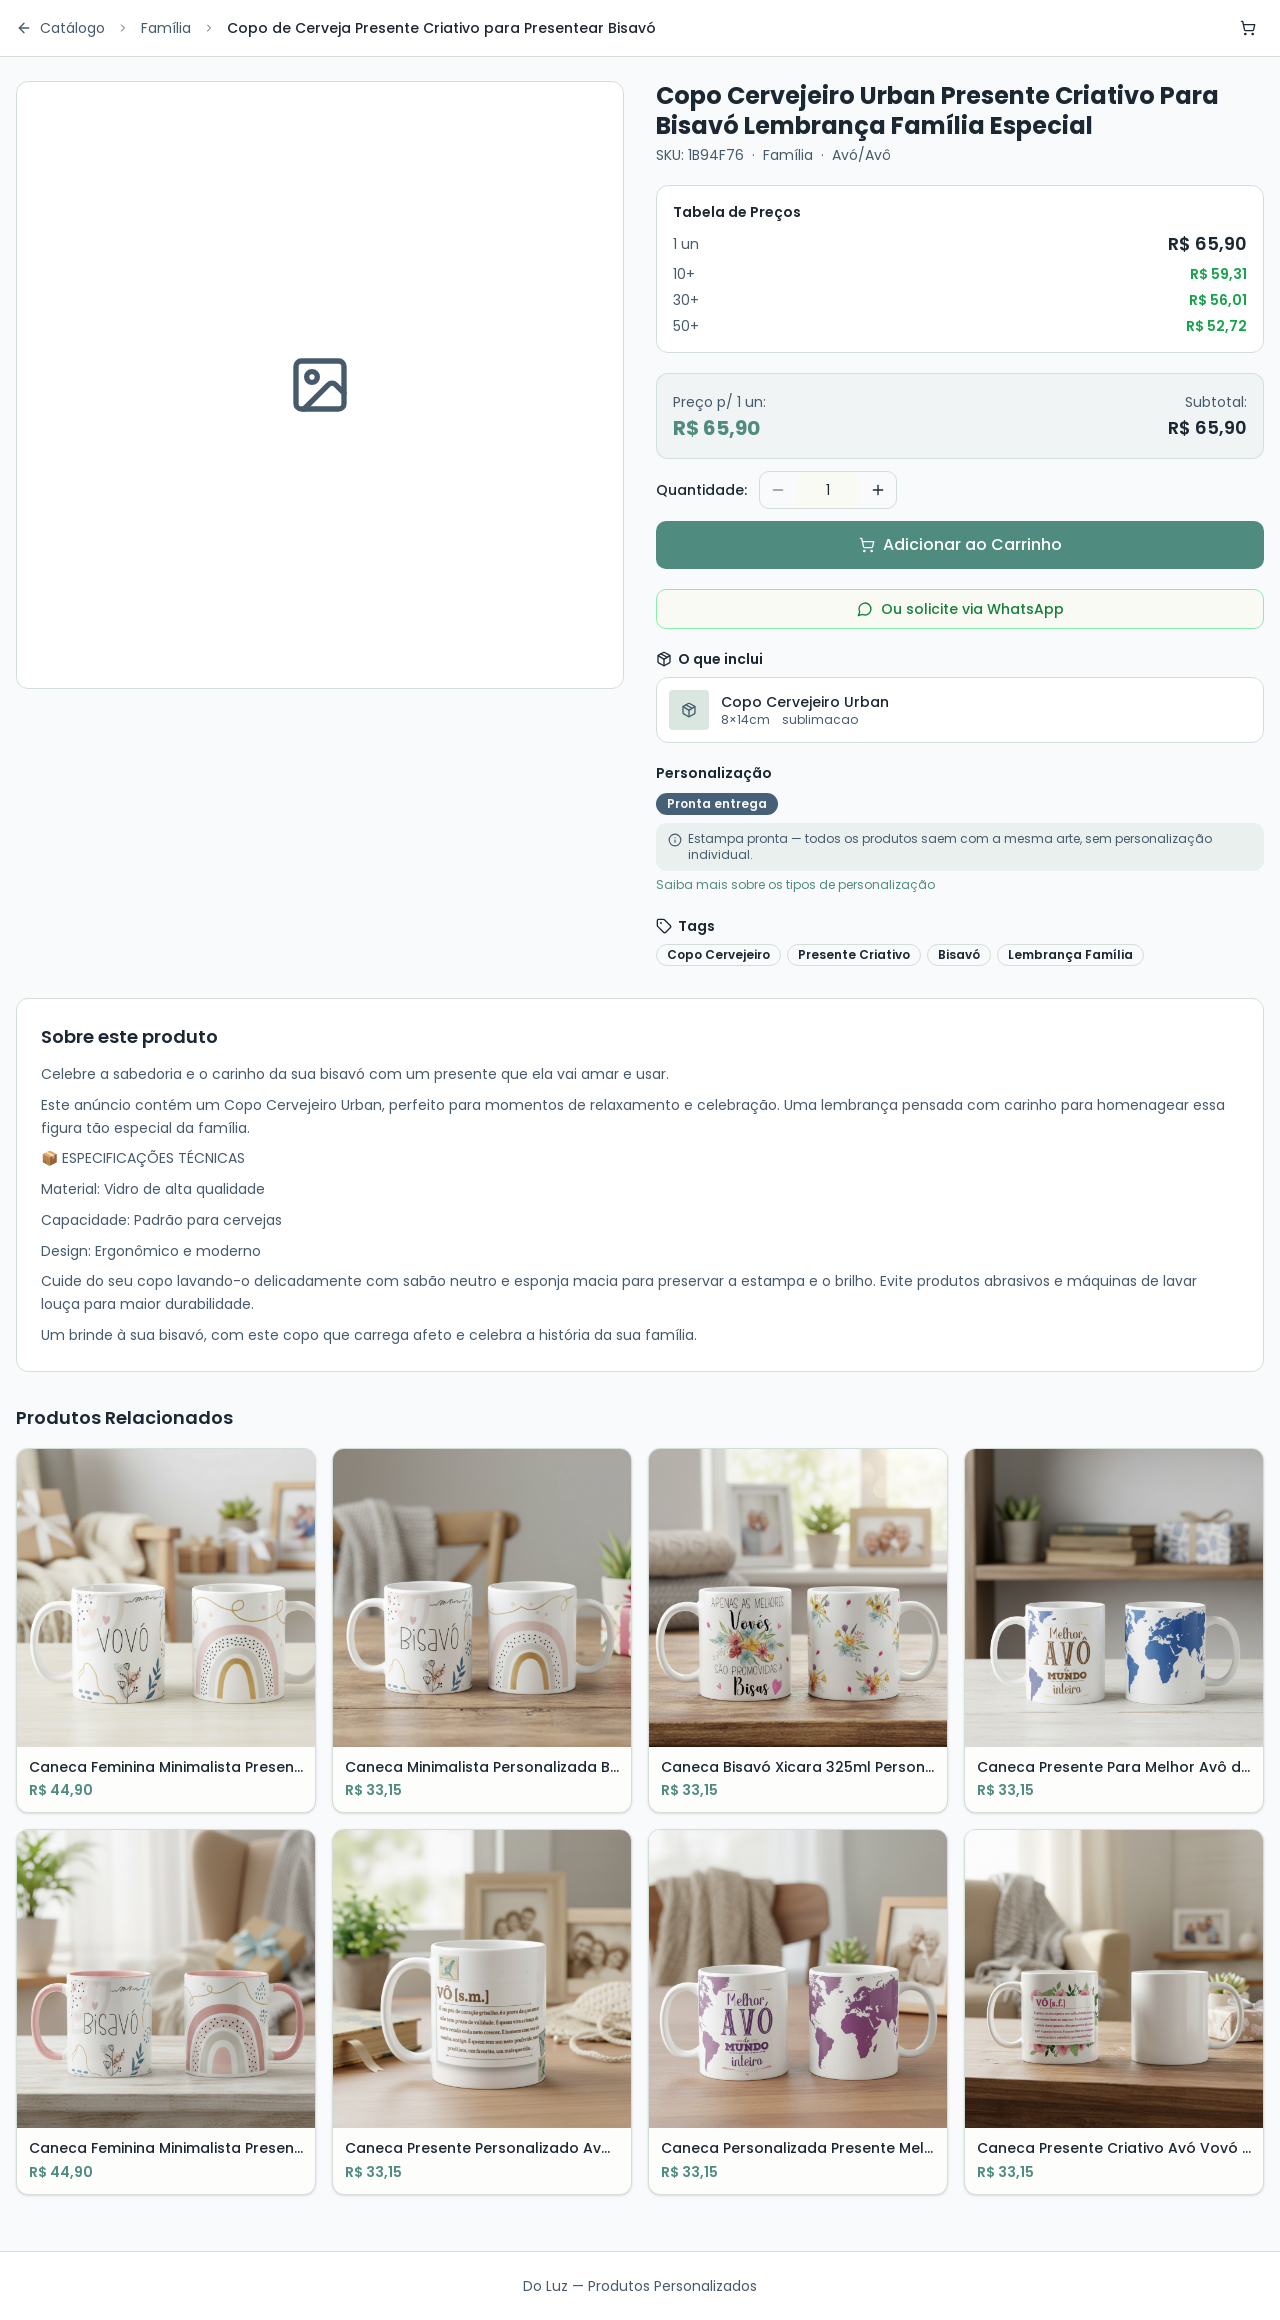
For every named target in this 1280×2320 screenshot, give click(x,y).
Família (166, 28)
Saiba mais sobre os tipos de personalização (795, 885)
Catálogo (60, 28)
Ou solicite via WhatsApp (960, 609)
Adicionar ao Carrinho (960, 544)
